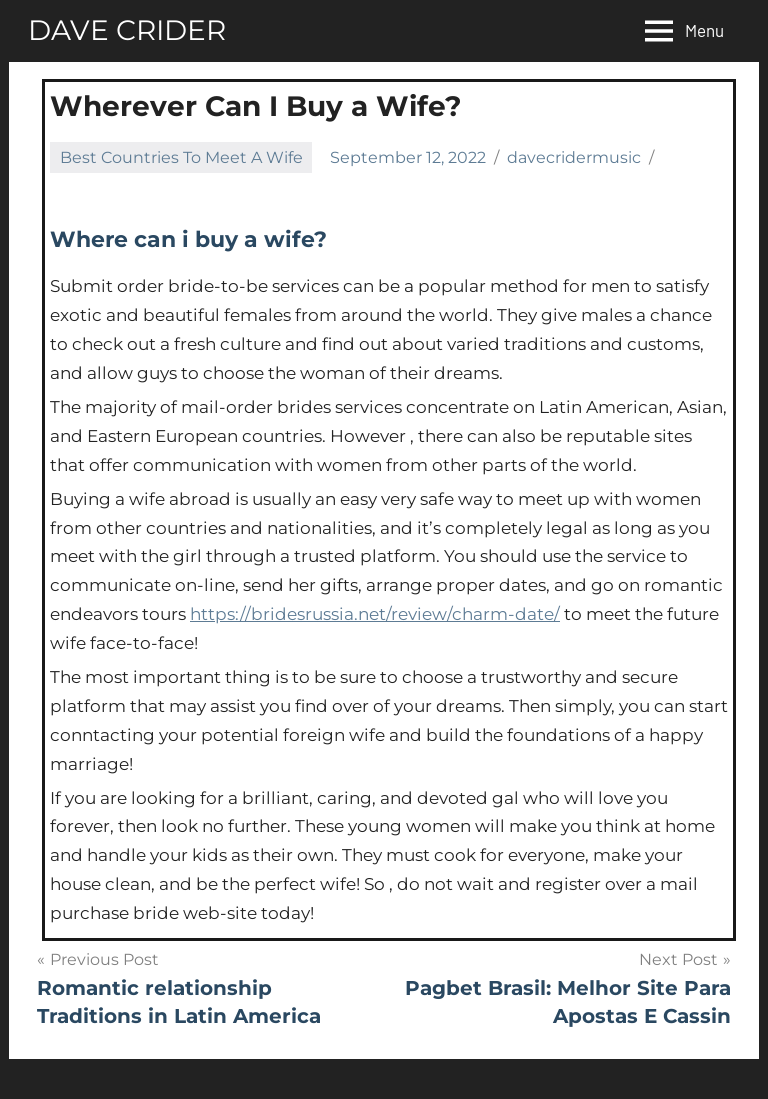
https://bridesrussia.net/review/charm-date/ (375, 614)
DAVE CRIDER (127, 30)
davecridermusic (574, 157)
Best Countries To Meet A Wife (181, 157)
